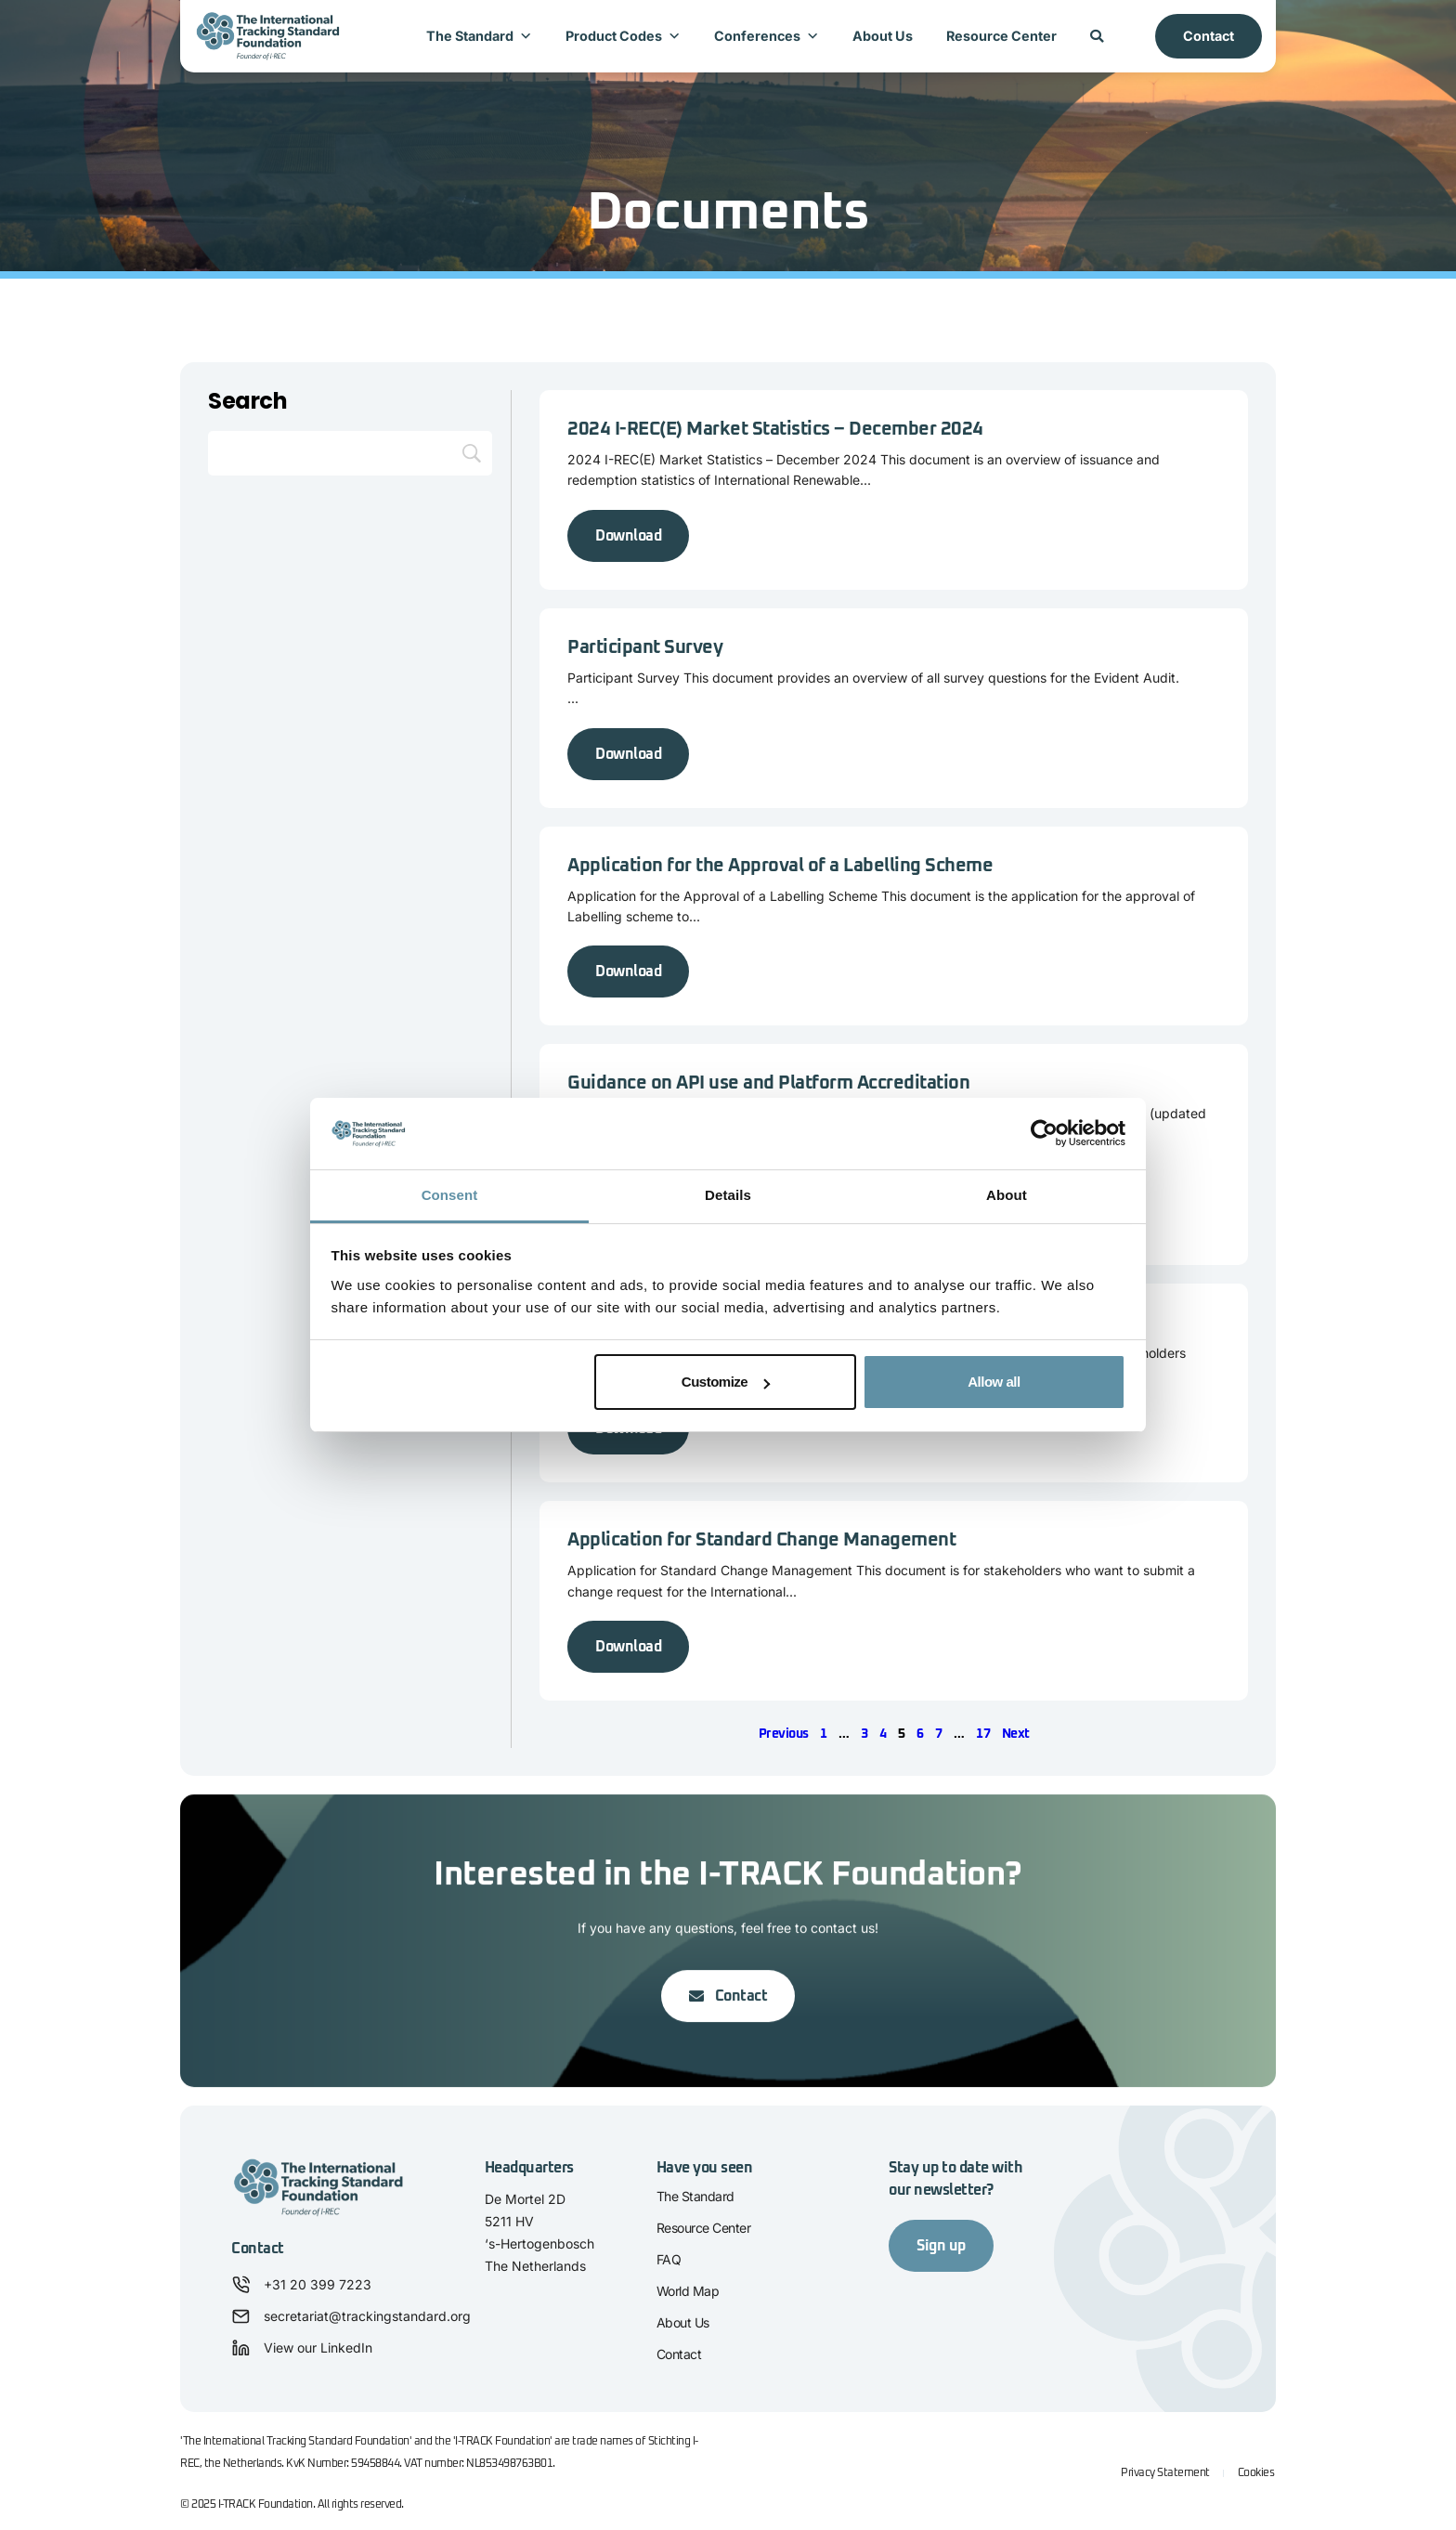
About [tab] (1006, 1195)
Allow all (994, 1381)
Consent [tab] (450, 1195)
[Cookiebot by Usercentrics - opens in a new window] (1044, 1134)
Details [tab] (728, 1195)
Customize (726, 1381)
